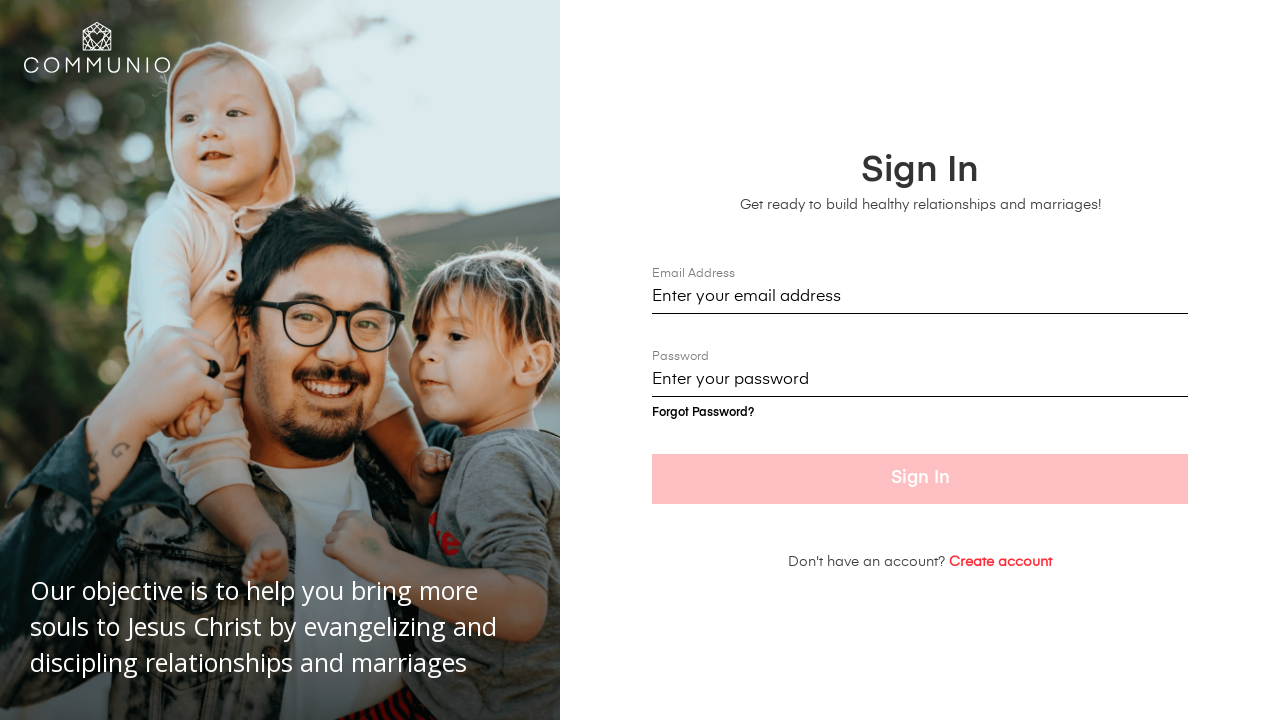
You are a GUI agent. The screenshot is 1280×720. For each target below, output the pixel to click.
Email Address (693, 274)
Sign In (920, 478)
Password (680, 357)
